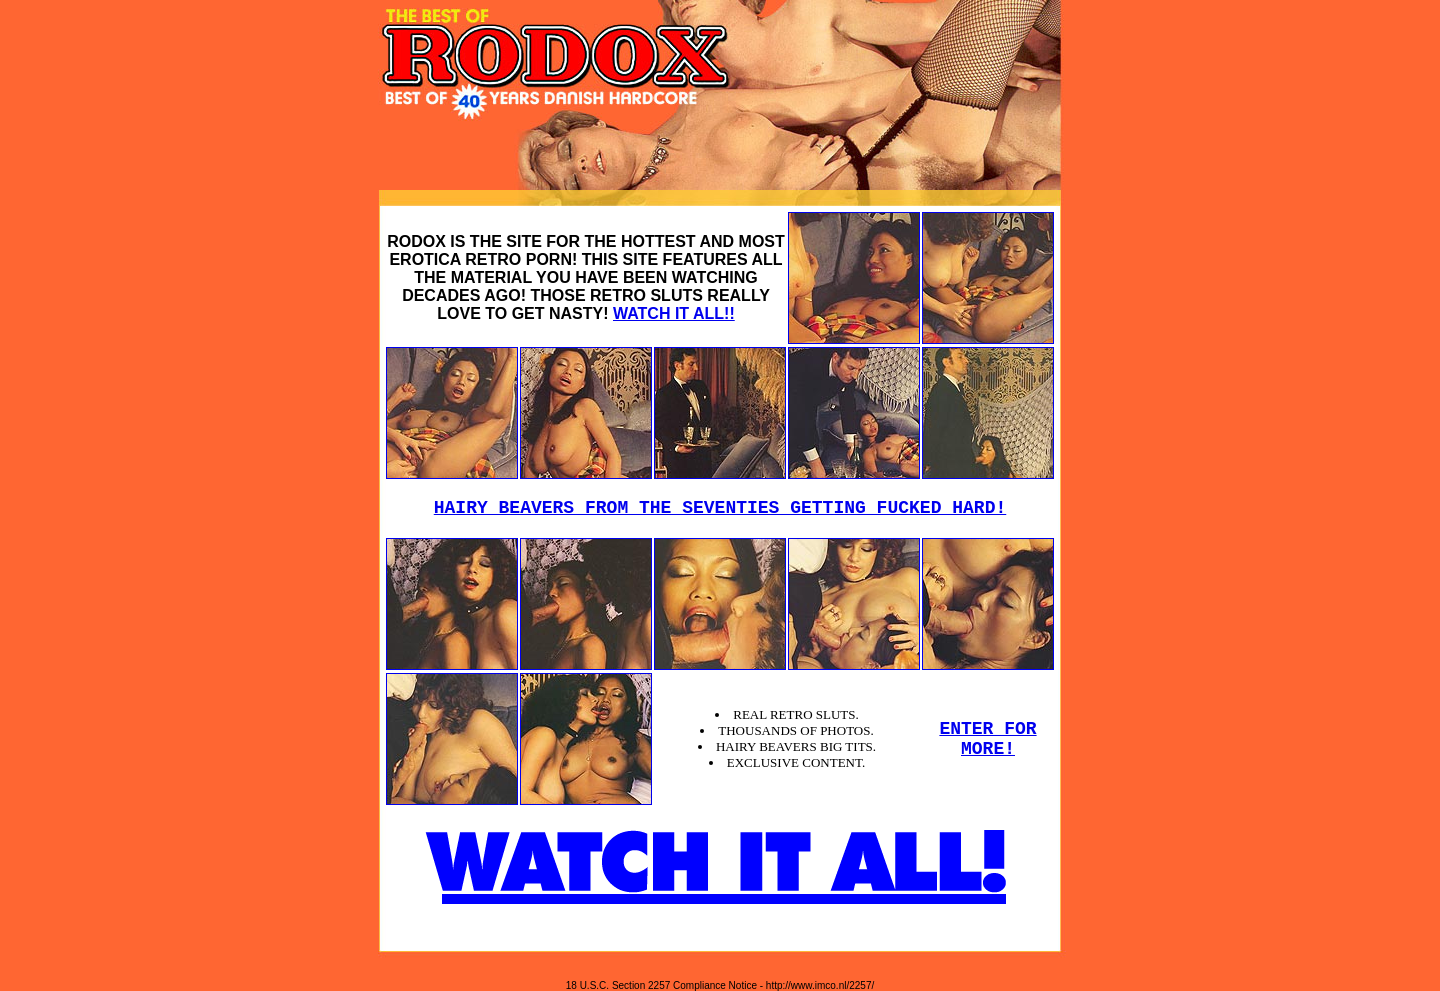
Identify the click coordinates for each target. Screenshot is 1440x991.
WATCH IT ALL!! (674, 313)
